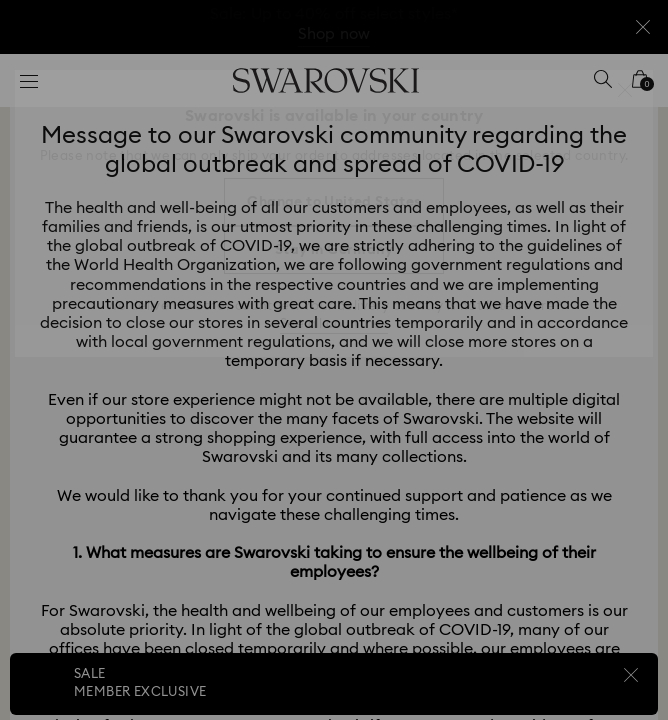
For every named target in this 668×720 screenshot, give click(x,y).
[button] (625, 90)
